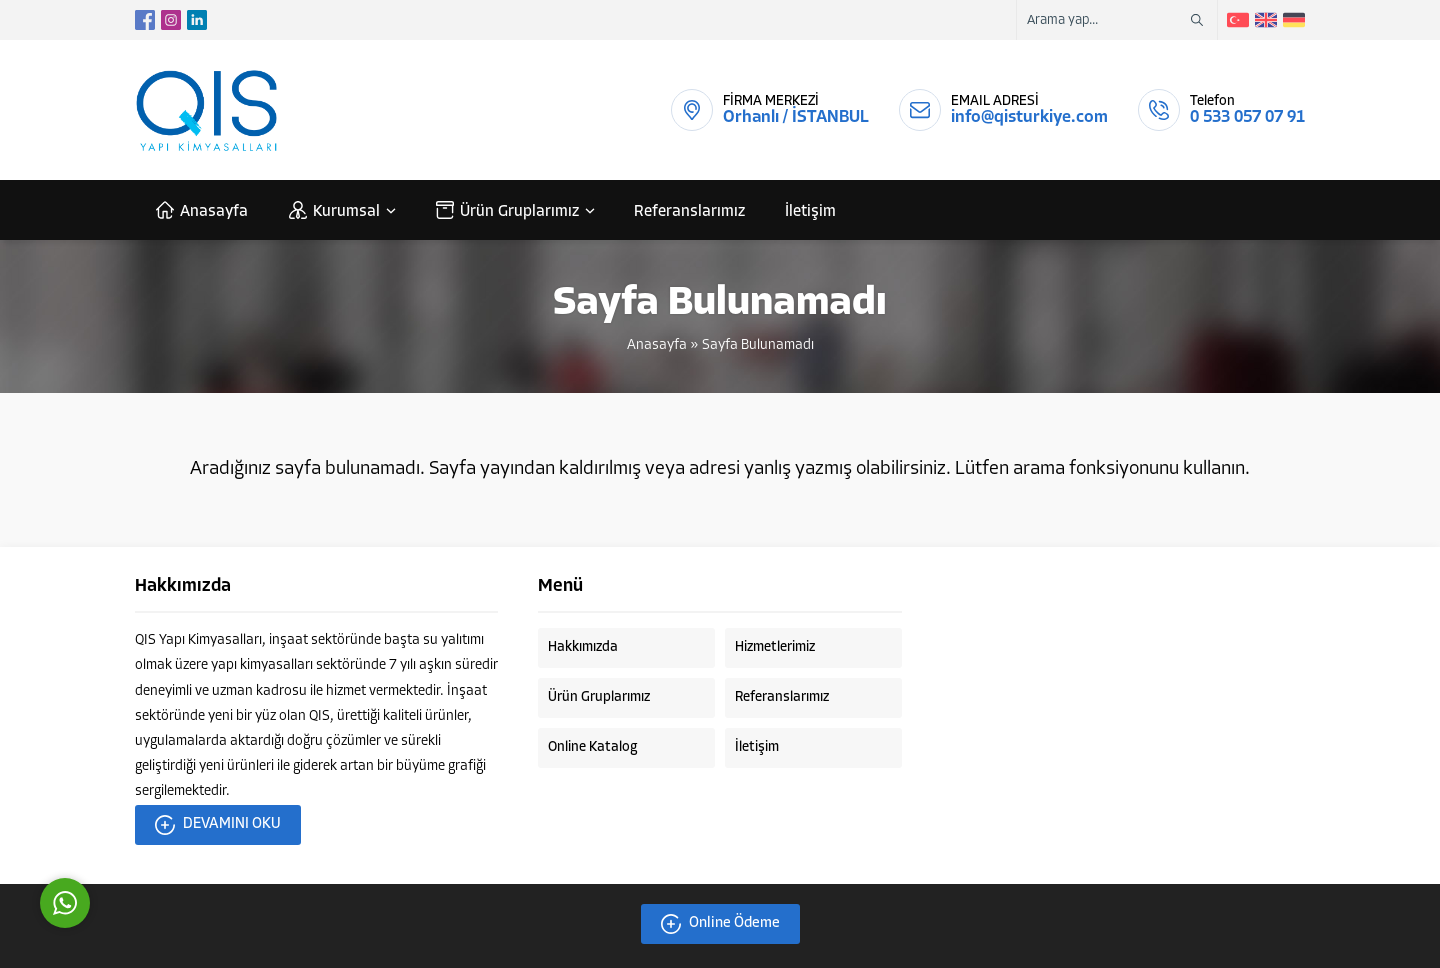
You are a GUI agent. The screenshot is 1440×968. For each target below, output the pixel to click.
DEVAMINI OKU (218, 825)
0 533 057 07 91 (1247, 117)
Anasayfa (657, 345)
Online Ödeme (720, 924)
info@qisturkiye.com (1029, 117)
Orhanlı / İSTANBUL (796, 117)
